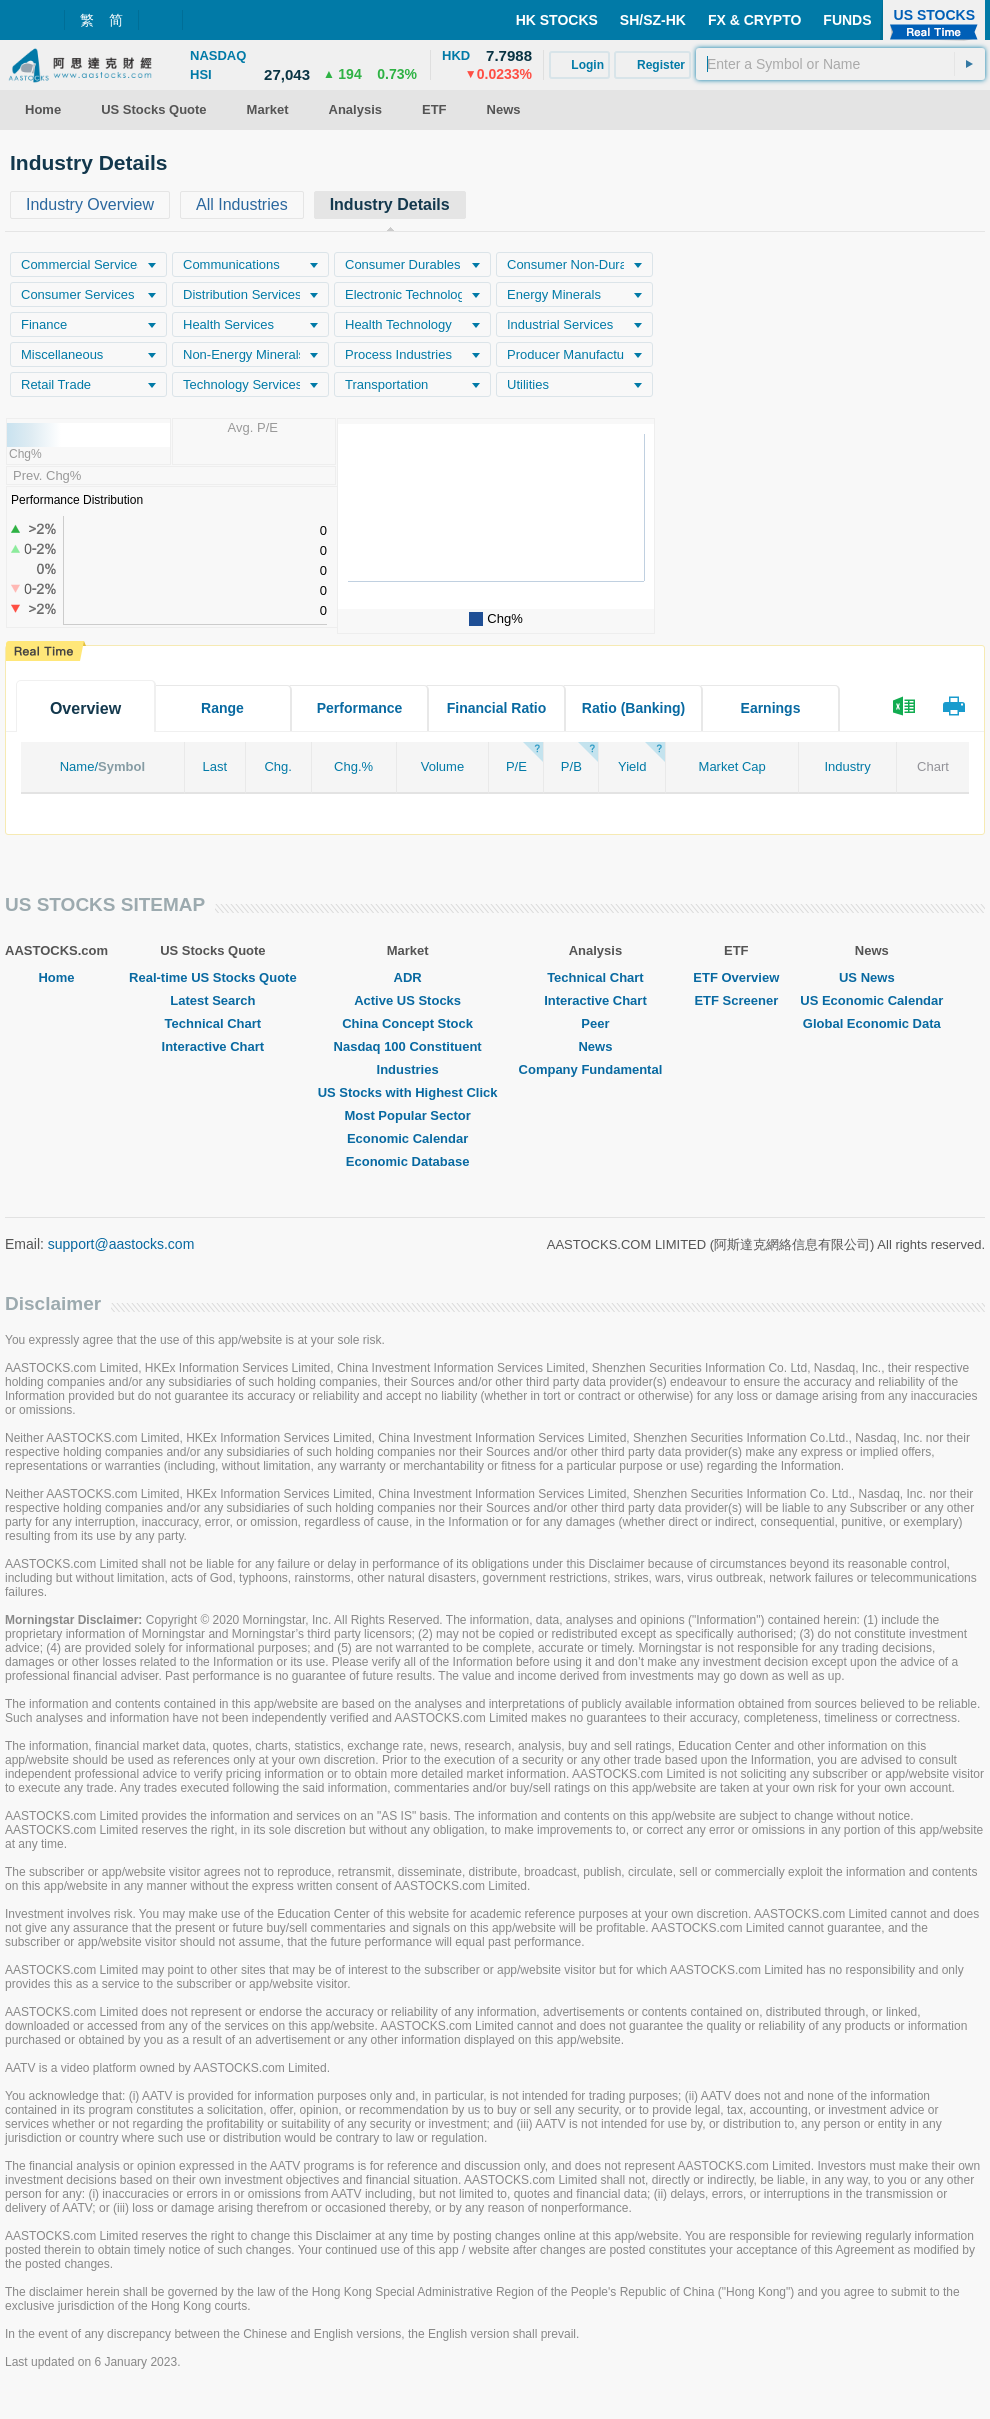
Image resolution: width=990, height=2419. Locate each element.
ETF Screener (736, 1000)
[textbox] (840, 64)
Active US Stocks (407, 1000)
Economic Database (408, 1161)
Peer (595, 1023)
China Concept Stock (407, 1023)
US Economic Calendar (871, 1000)
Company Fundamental (596, 1069)
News (595, 1046)
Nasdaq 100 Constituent (408, 1046)
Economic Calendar (407, 1138)
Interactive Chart (213, 1046)
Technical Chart (213, 1023)
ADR (408, 977)
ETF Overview (736, 977)
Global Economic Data (872, 1023)
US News (872, 977)
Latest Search (212, 1000)
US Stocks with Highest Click (408, 1092)
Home (56, 977)
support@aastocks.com (121, 1244)
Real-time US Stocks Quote (213, 977)
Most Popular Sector (407, 1115)
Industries (408, 1069)
